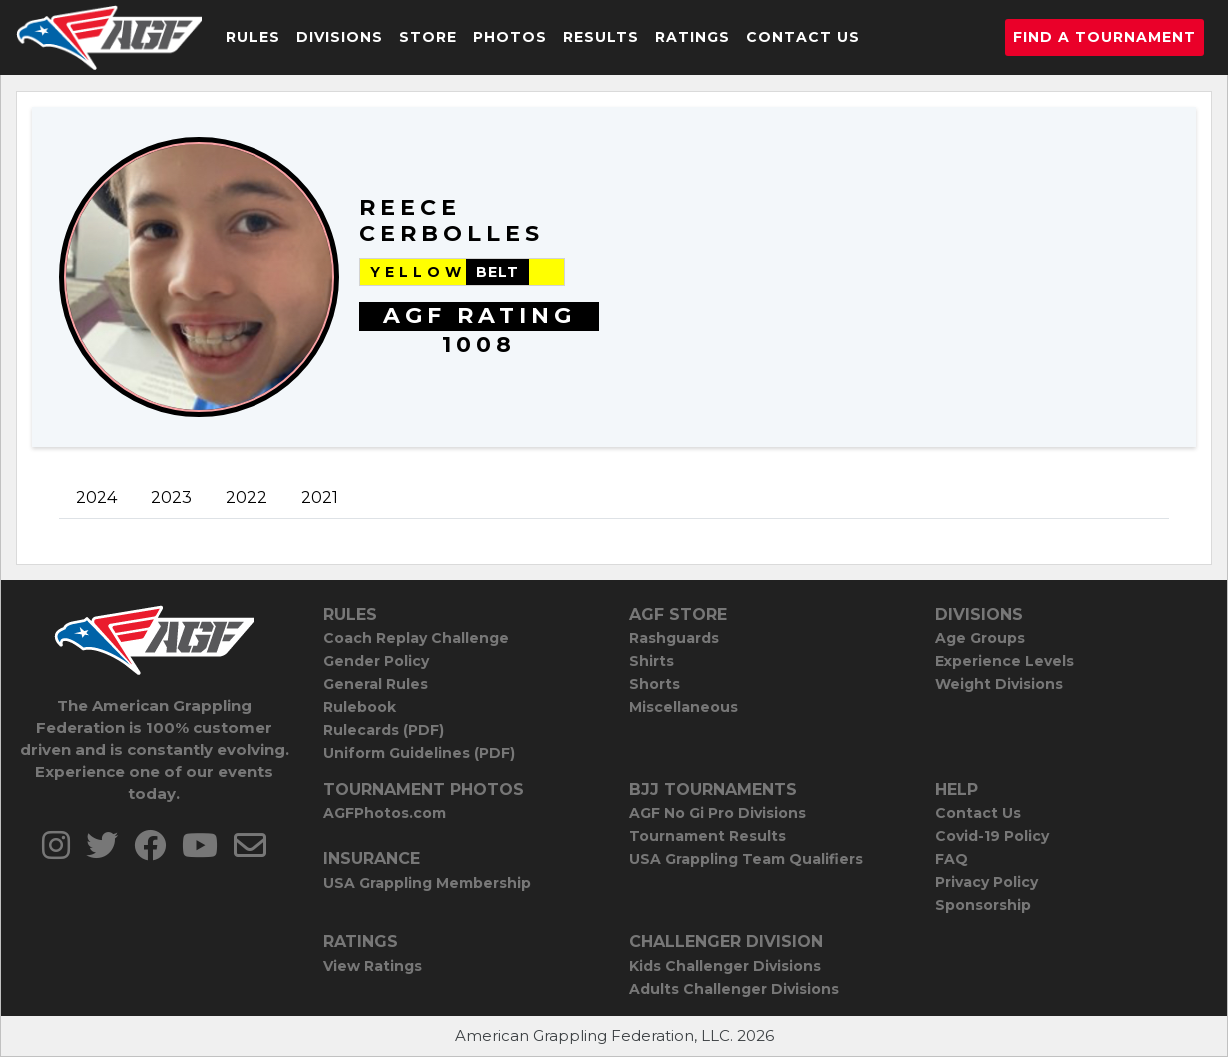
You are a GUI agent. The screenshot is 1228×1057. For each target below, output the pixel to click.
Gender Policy (376, 661)
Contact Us (803, 37)
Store (428, 37)
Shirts (651, 661)
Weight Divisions (999, 684)
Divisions (339, 37)
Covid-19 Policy (992, 836)
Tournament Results (707, 836)
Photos (510, 37)
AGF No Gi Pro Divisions (717, 813)
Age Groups (980, 638)
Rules (253, 37)
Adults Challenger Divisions (734, 989)
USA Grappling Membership (427, 883)
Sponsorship (983, 905)
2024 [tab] (96, 497)
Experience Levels (1004, 661)
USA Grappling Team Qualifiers (746, 859)
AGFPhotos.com (384, 813)
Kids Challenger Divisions (725, 966)
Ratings (692, 37)
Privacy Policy (986, 882)
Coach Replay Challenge (416, 638)
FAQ (951, 859)
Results (601, 37)
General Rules (375, 684)
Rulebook (359, 707)
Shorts (654, 684)
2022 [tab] (246, 497)
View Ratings (372, 966)
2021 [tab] (319, 497)
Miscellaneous (683, 707)
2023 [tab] (171, 497)
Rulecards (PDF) (383, 730)
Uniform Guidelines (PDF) (419, 753)
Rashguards (674, 638)
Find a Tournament (1104, 37)
